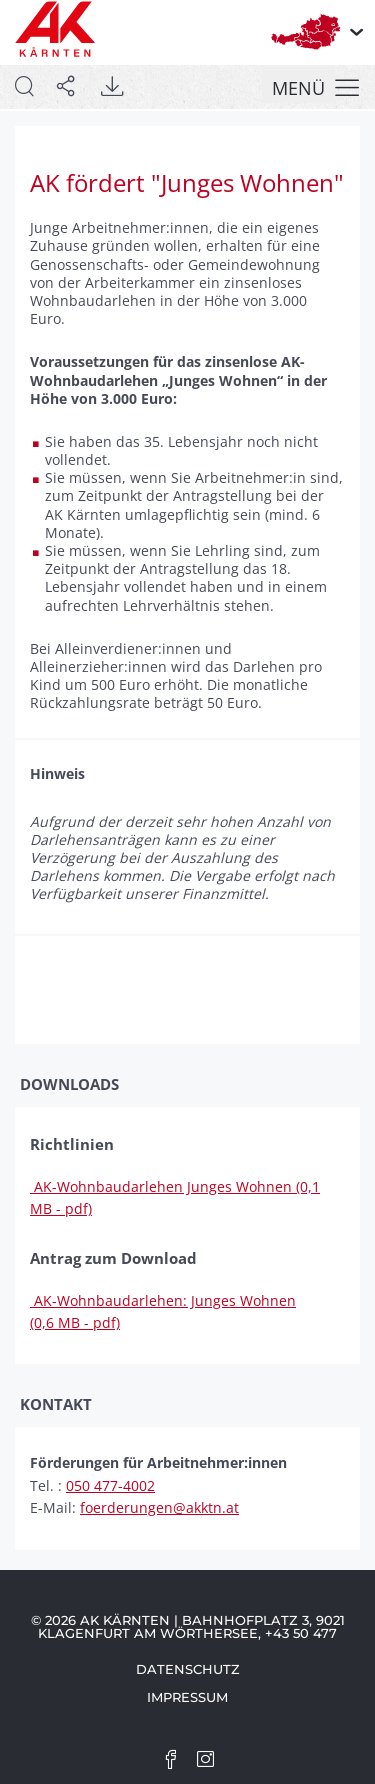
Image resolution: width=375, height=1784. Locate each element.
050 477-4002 (110, 1485)
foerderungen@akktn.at (159, 1507)
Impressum (187, 1697)
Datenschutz (188, 1669)
